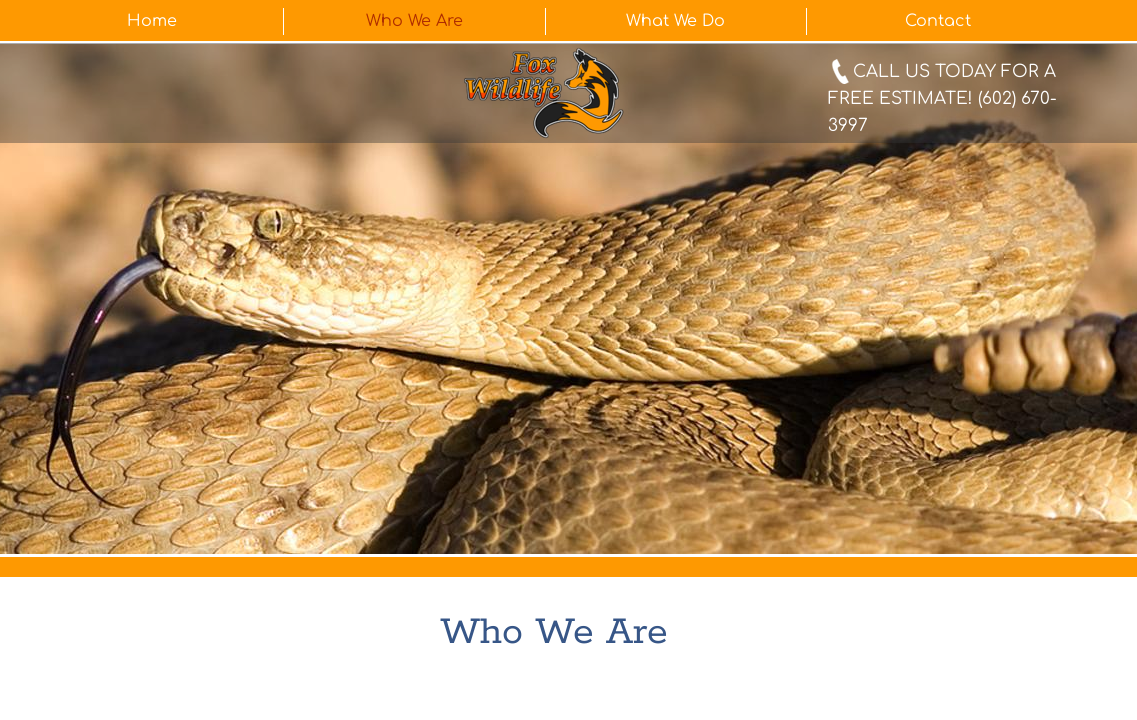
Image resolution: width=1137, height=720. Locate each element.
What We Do (675, 21)
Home (152, 21)
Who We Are (414, 21)
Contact (938, 21)
